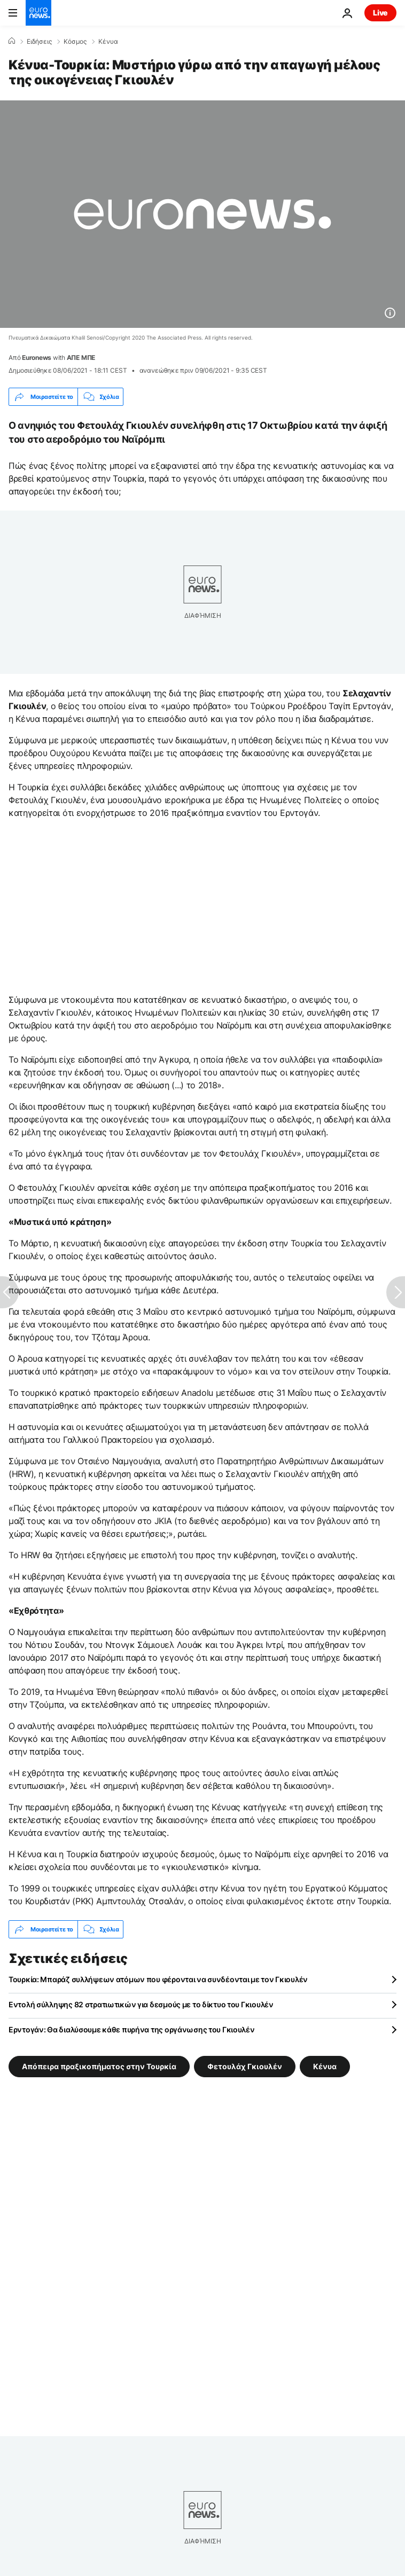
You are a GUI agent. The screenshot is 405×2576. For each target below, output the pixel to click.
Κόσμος (75, 41)
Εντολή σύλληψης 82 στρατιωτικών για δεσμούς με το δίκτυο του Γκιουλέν (141, 2004)
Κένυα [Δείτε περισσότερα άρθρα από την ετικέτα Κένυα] (325, 2066)
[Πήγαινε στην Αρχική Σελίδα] (38, 13)
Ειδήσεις (39, 41)
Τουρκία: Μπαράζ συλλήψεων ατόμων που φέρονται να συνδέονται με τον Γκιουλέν (158, 1979)
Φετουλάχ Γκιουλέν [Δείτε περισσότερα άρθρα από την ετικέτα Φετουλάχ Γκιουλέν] (244, 2066)
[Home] (12, 41)
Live (380, 12)
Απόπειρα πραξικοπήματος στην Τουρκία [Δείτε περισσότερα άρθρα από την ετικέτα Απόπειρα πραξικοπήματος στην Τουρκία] (99, 2066)
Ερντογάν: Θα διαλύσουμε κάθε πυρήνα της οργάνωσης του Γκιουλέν (132, 2029)
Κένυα (108, 41)
